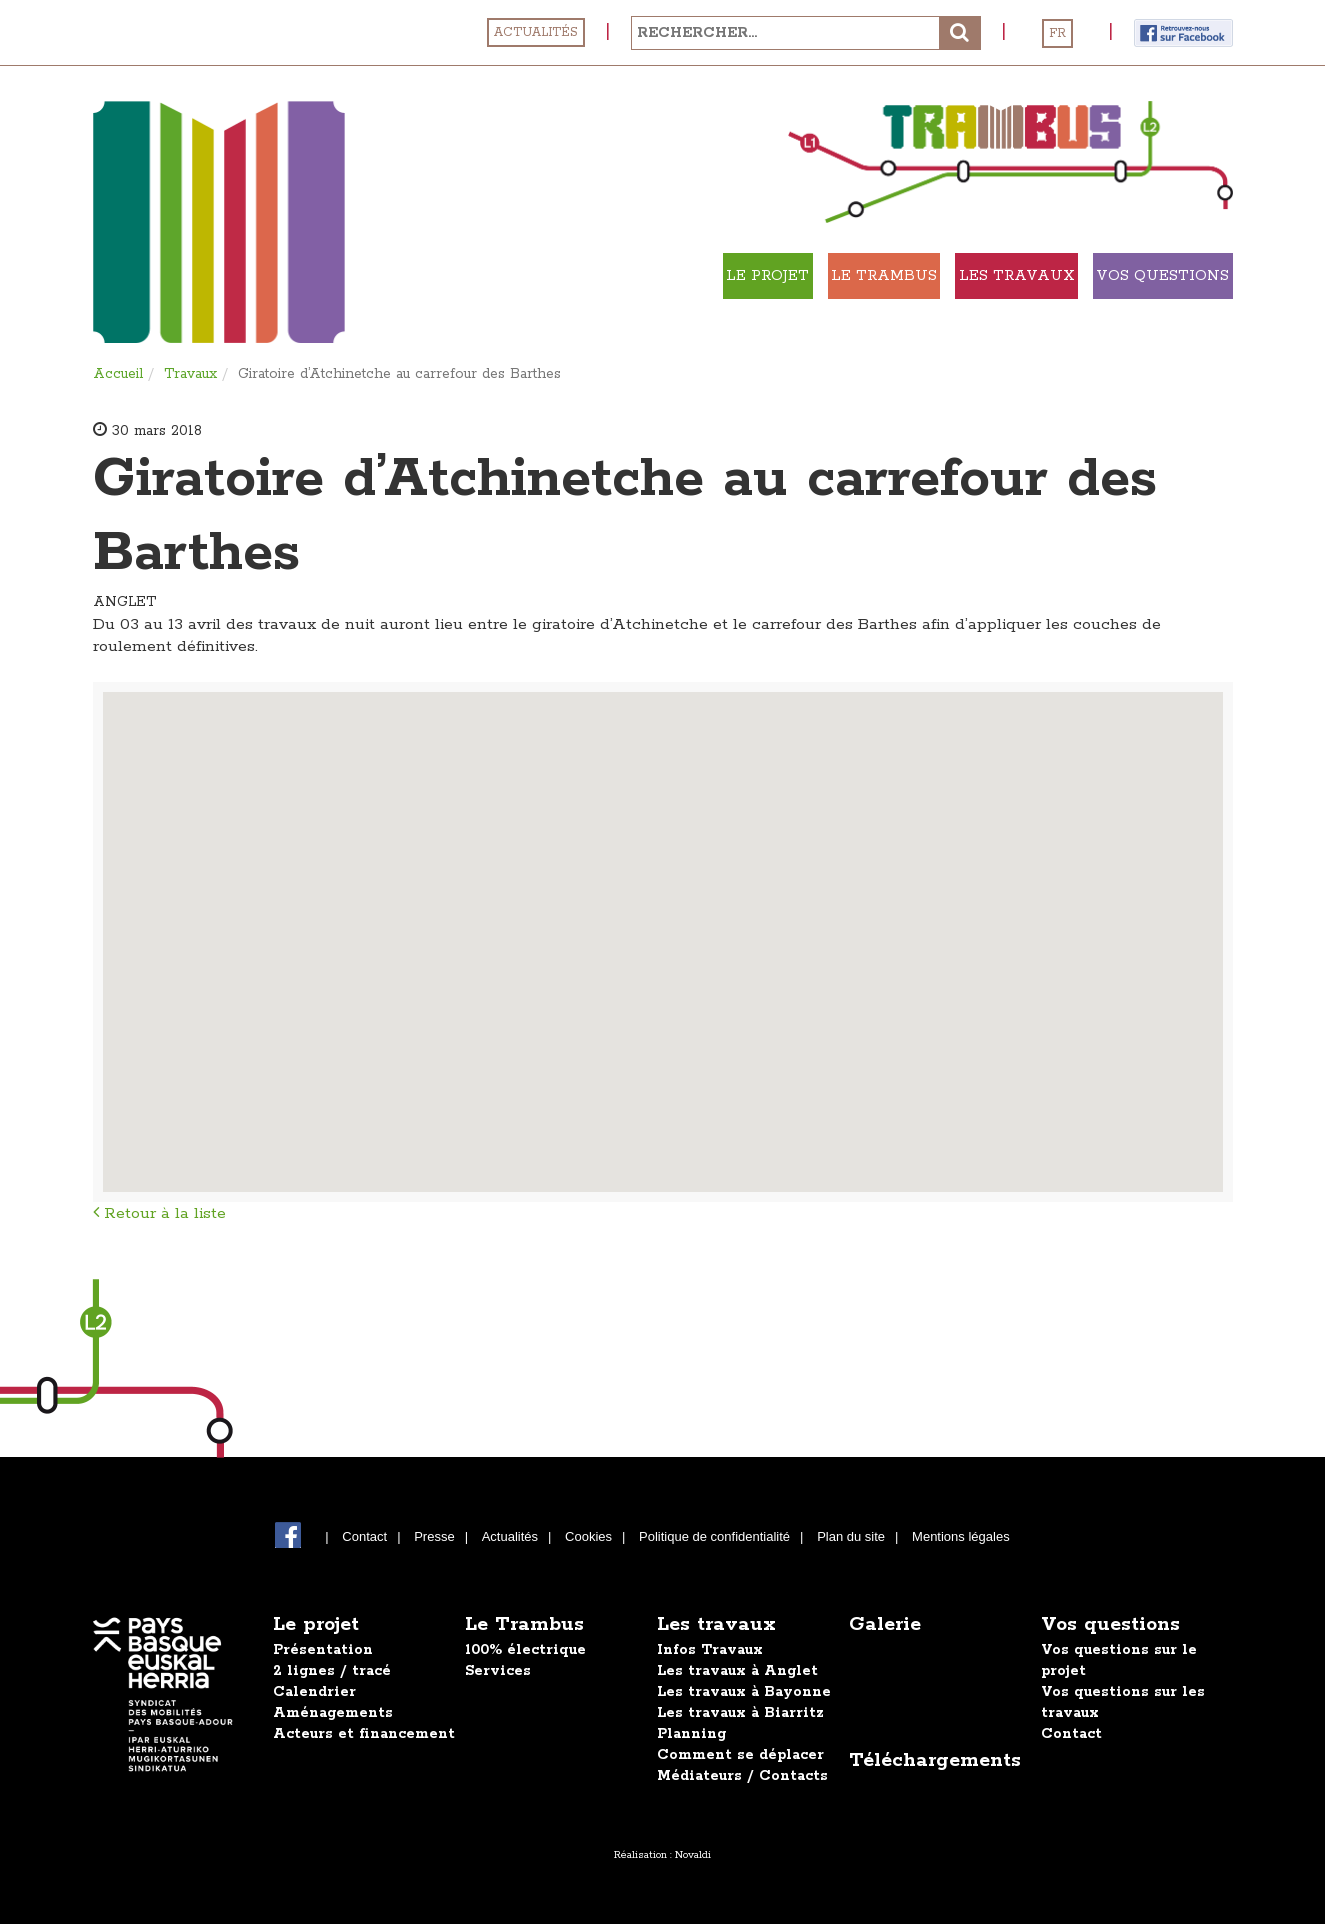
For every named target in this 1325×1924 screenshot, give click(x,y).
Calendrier (314, 1692)
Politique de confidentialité (714, 1536)
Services (498, 1671)
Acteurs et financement (364, 1734)
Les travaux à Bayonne (744, 1692)
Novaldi (693, 1855)
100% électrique (525, 1650)
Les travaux (924, 276)
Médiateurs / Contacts (742, 1776)
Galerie (885, 1624)
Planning (691, 1734)
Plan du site (851, 1536)
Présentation (323, 1650)
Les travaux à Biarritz (740, 1713)
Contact (364, 1536)
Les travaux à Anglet (737, 1671)
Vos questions (1110, 1624)
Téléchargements (935, 1760)
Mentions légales (961, 1536)
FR (1057, 33)
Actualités (536, 32)
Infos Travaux (710, 1650)
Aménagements (333, 1713)
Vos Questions (1131, 276)
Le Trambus (734, 276)
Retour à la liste (159, 1213)
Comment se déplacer (740, 1755)
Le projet (561, 276)
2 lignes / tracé (332, 1671)
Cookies (588, 1536)
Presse (434, 1536)
